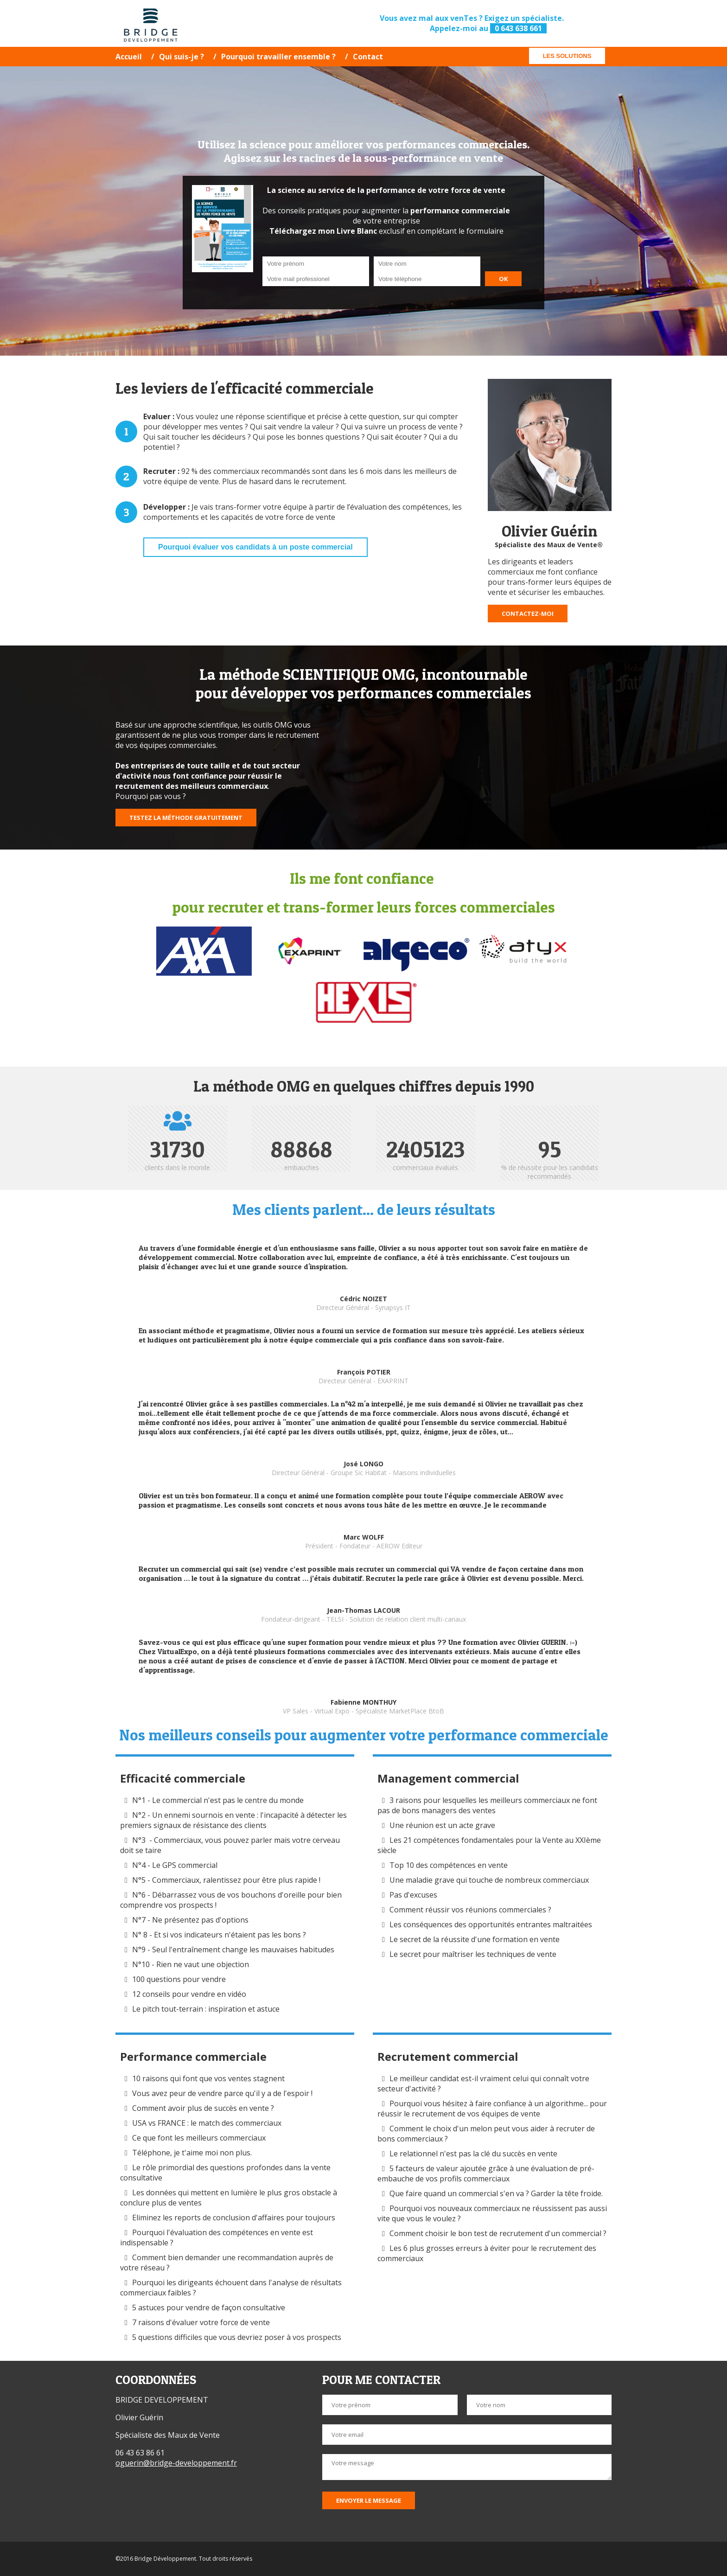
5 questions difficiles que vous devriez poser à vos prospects (236, 2337)
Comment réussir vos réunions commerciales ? (471, 1910)
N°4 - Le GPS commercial (174, 1865)
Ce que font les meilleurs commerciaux (199, 2138)
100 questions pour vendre (179, 1979)
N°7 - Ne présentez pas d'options (190, 1920)
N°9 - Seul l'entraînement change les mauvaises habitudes (233, 1949)
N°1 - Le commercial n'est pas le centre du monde (218, 1800)
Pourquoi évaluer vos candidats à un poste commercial (255, 547)
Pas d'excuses (413, 1895)
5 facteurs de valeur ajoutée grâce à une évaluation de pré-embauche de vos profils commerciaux (485, 2173)
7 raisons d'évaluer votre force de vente (201, 2322)
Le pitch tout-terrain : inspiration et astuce (206, 2009)
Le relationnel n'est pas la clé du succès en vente (473, 2153)
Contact (368, 56)
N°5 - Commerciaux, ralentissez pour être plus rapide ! (226, 1880)
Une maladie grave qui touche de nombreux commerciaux (489, 1880)
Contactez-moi (528, 613)
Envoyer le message (368, 2500)
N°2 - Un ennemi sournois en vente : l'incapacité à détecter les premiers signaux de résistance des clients (233, 1820)
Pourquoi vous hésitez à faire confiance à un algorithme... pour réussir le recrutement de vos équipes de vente (492, 2108)
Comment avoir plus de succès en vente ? (203, 2108)
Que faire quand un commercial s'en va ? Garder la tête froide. (497, 2193)
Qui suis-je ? (181, 56)
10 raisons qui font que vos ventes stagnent (208, 2078)
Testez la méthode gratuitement (185, 817)
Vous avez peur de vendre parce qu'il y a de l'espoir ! (222, 2093)
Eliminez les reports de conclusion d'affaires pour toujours (233, 2217)
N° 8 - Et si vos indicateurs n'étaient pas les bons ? (219, 1935)
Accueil (128, 56)
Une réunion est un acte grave (442, 1825)
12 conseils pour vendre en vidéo (189, 1994)
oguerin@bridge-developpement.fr (176, 2463)
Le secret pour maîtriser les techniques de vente (472, 1954)
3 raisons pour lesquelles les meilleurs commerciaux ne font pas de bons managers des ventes (487, 1805)
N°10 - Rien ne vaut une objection (190, 1964)
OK (503, 279)
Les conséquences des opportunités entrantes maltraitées (490, 1924)
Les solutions (567, 55)
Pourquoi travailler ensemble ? (278, 56)
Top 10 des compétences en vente (448, 1865)
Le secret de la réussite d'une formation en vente (474, 1939)
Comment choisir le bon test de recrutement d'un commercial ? (497, 2233)
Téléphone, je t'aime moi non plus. (192, 2153)
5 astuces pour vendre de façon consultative (208, 2307)
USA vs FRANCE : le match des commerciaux (206, 2123)
